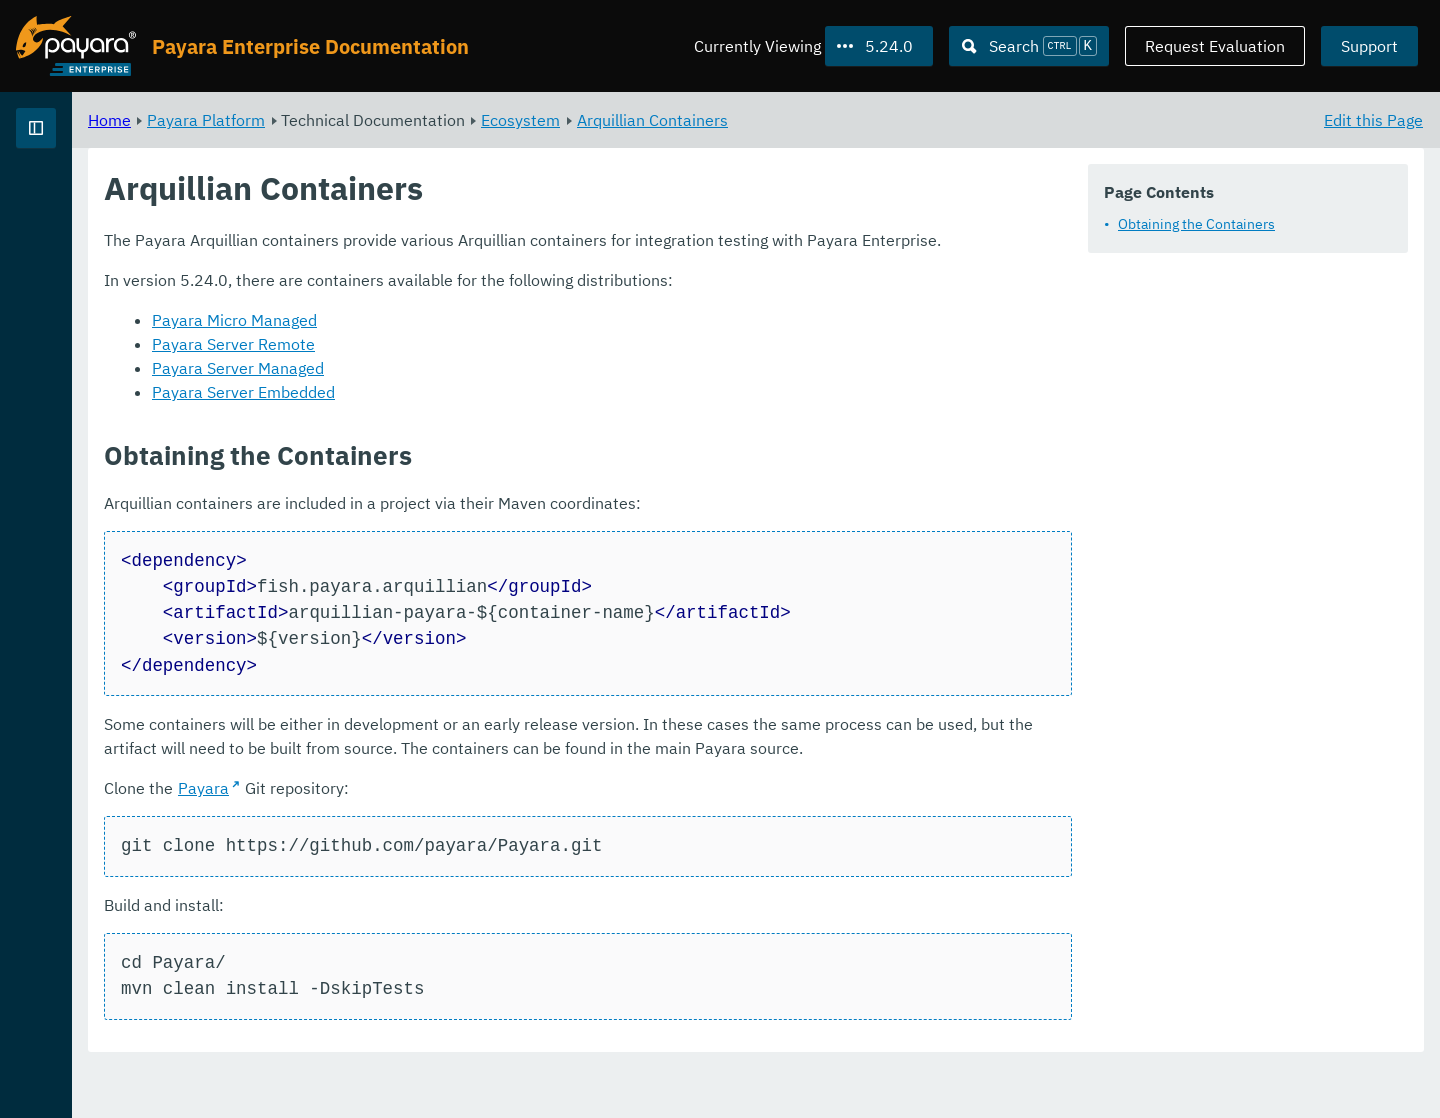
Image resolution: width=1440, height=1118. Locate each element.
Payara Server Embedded (492, 416)
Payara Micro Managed (483, 344)
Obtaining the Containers (1196, 224)
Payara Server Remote (482, 368)
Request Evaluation (1215, 46)
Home (358, 120)
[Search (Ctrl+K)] (1029, 46)
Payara (452, 838)
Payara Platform (455, 120)
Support (1369, 46)
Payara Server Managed (487, 392)
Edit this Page (1373, 120)
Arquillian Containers (901, 120)
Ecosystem (769, 120)
